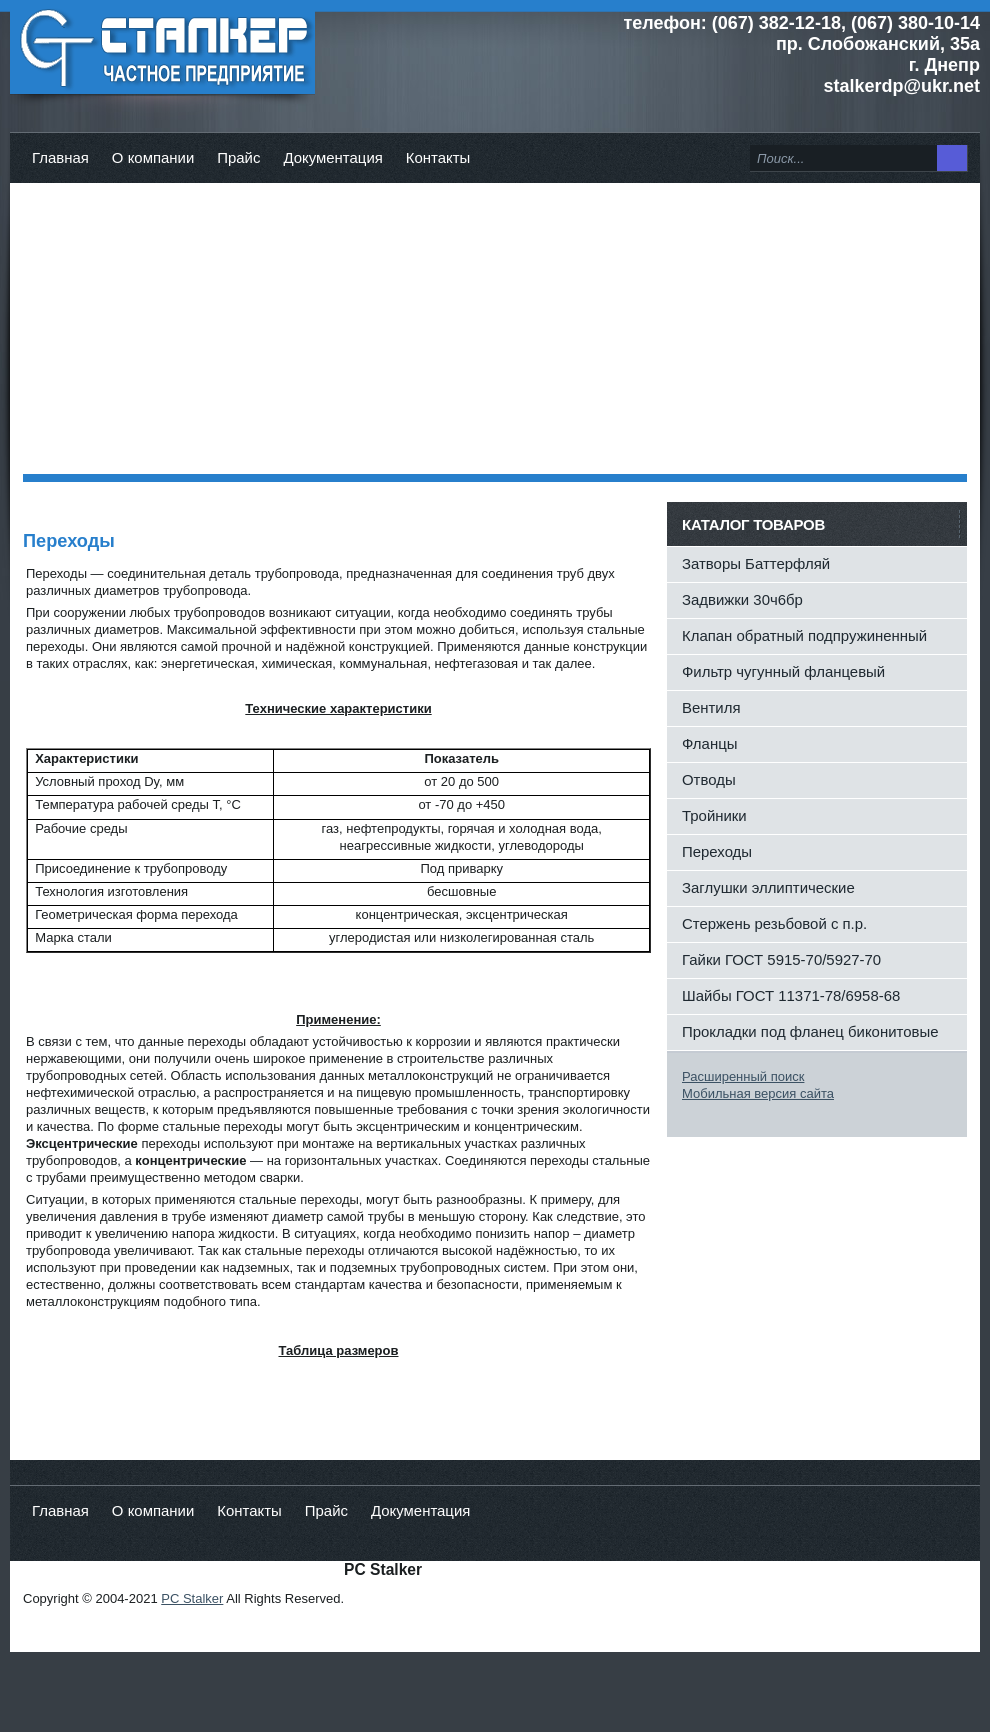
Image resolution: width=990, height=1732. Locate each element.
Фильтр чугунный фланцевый (783, 671)
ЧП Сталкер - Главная (162, 49)
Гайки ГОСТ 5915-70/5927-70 (781, 959)
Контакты (438, 157)
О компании (153, 157)
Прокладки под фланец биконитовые (810, 1031)
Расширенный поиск (743, 1076)
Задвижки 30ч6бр (742, 599)
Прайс (238, 157)
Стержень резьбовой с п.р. (774, 923)
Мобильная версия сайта (758, 1093)
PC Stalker (192, 1598)
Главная (60, 157)
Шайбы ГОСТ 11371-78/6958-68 (791, 995)
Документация (332, 157)
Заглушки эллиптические (768, 887)
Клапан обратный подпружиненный (804, 635)
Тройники (714, 815)
